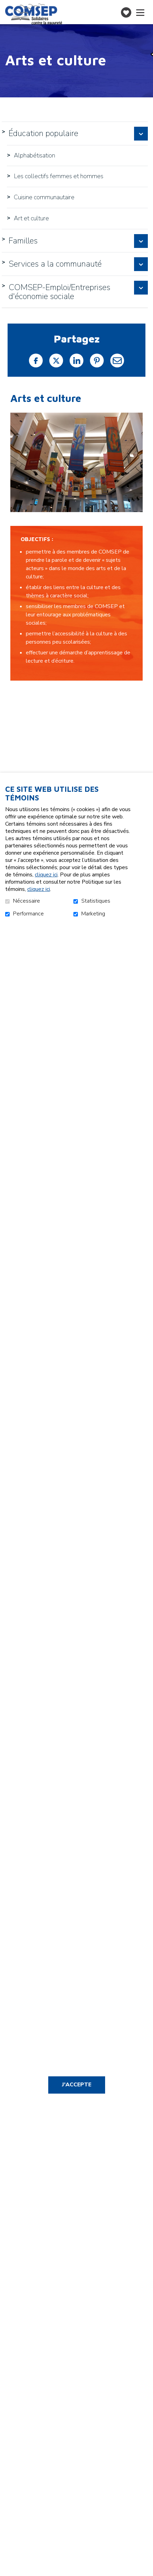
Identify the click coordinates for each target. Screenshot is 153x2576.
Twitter (56, 360)
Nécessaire (26, 901)
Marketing (93, 914)
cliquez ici (46, 874)
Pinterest (97, 360)
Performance (28, 914)
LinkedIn (76, 360)
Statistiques (95, 901)
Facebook (36, 360)
